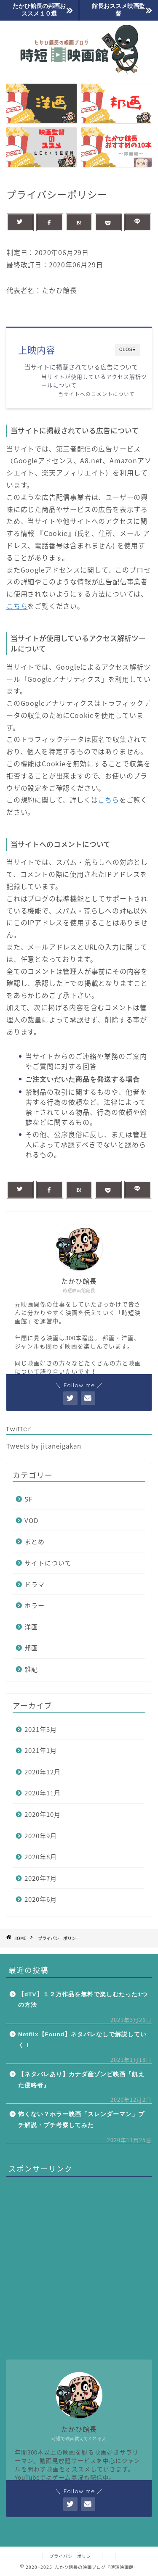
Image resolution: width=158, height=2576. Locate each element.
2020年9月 (40, 1835)
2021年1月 (40, 1750)
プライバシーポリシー (72, 2556)
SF (28, 1499)
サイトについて (48, 1563)
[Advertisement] (79, 2262)
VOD (31, 1520)
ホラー (34, 1605)
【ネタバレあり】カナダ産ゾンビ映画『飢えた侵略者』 (81, 2079)
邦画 (31, 1647)
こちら (16, 606)
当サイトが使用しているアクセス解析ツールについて (94, 380)
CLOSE (127, 349)
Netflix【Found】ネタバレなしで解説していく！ (82, 2039)
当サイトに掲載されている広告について (81, 367)
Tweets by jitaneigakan (43, 1446)
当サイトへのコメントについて (96, 394)
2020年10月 (42, 1814)
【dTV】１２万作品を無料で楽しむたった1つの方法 (82, 2000)
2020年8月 (40, 1856)
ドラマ (34, 1584)
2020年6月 (40, 1899)
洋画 (31, 1626)
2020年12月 (42, 1771)
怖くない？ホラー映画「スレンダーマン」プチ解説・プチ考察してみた (81, 2119)
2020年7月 (40, 1878)
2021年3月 (40, 1729)
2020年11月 (42, 1792)
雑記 (31, 1669)
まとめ (34, 1541)
